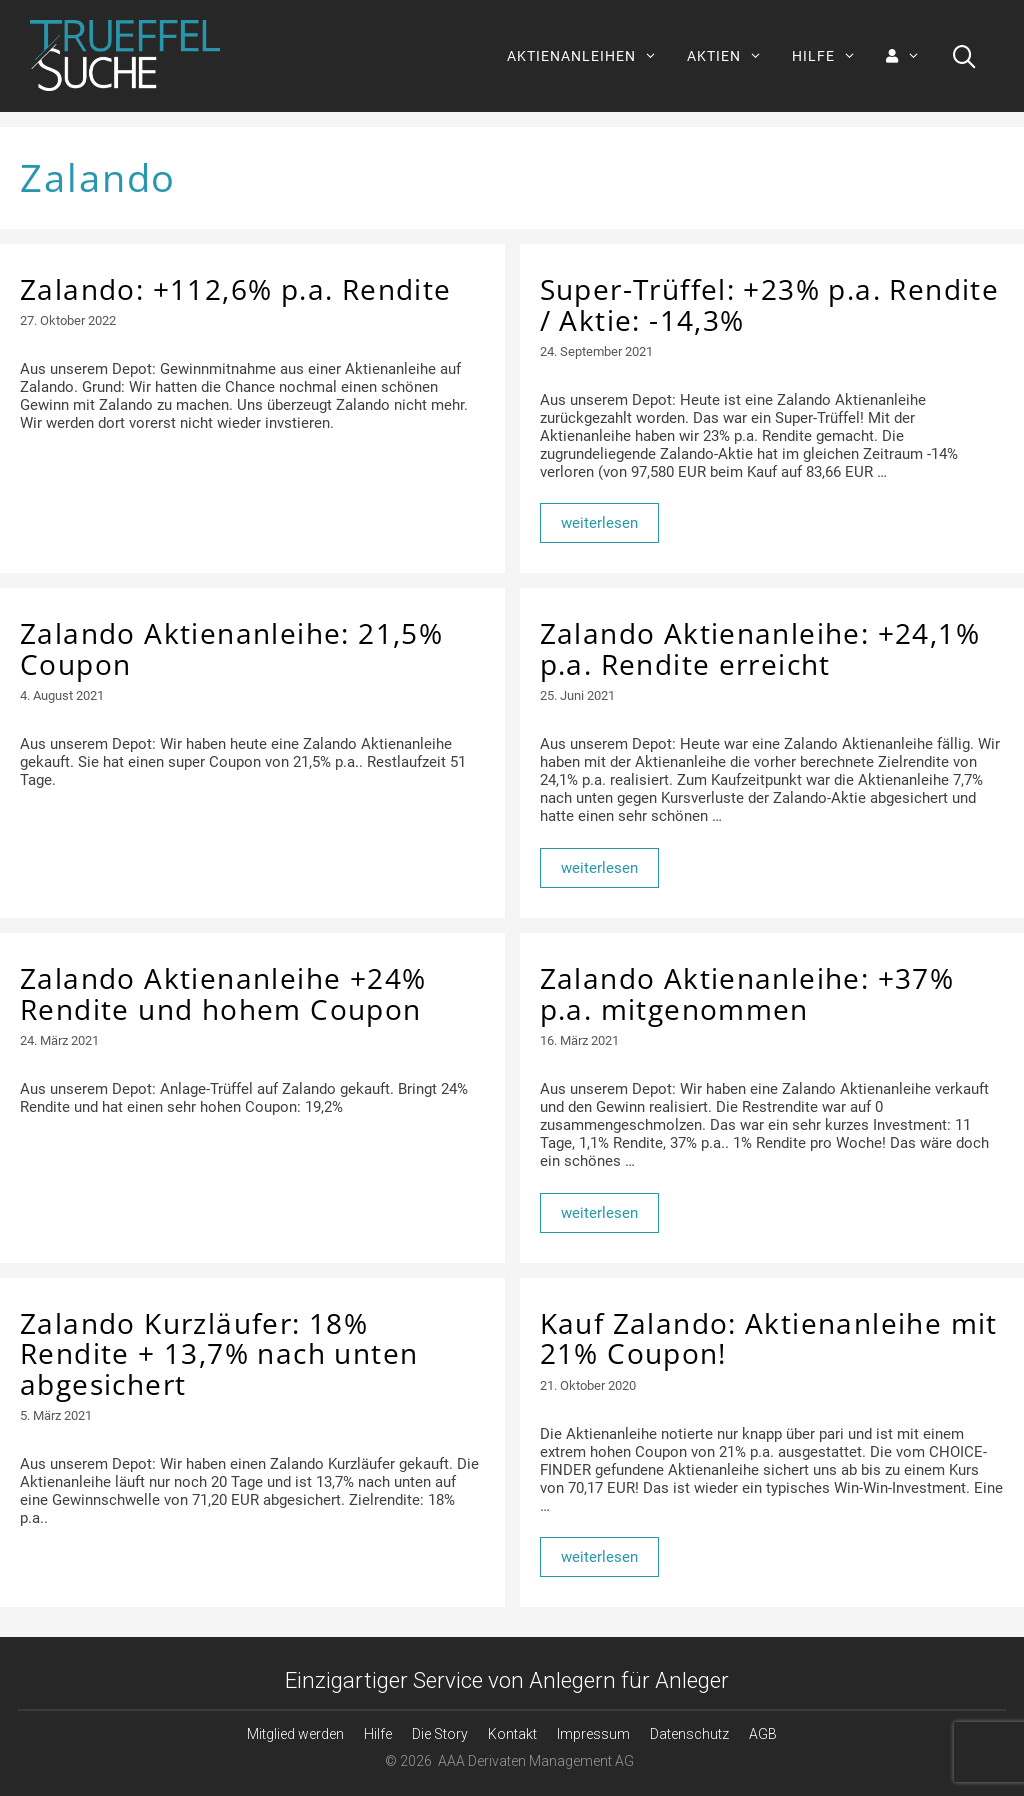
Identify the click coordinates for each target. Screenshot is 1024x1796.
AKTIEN (732, 56)
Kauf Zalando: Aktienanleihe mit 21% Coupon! (769, 1338)
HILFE (831, 56)
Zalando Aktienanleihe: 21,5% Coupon (231, 648)
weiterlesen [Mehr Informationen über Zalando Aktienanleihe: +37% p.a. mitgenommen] (599, 1213)
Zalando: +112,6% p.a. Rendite (236, 289)
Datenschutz (689, 1734)
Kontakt (512, 1734)
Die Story (440, 1734)
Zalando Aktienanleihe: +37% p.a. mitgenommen (747, 993)
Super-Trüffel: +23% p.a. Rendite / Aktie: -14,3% (770, 304)
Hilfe (378, 1734)
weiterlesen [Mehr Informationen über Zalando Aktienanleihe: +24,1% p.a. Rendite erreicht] (599, 868)
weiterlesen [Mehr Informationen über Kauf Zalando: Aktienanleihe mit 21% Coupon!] (599, 1557)
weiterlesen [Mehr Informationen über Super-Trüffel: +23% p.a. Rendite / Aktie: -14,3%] (599, 523)
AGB (763, 1734)
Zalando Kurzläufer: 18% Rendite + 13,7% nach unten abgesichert (219, 1354)
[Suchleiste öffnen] (964, 56)
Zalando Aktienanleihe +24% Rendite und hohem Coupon (223, 993)
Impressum (593, 1734)
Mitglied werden (295, 1734)
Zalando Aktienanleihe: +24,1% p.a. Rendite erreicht (760, 648)
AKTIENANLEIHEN (589, 56)
